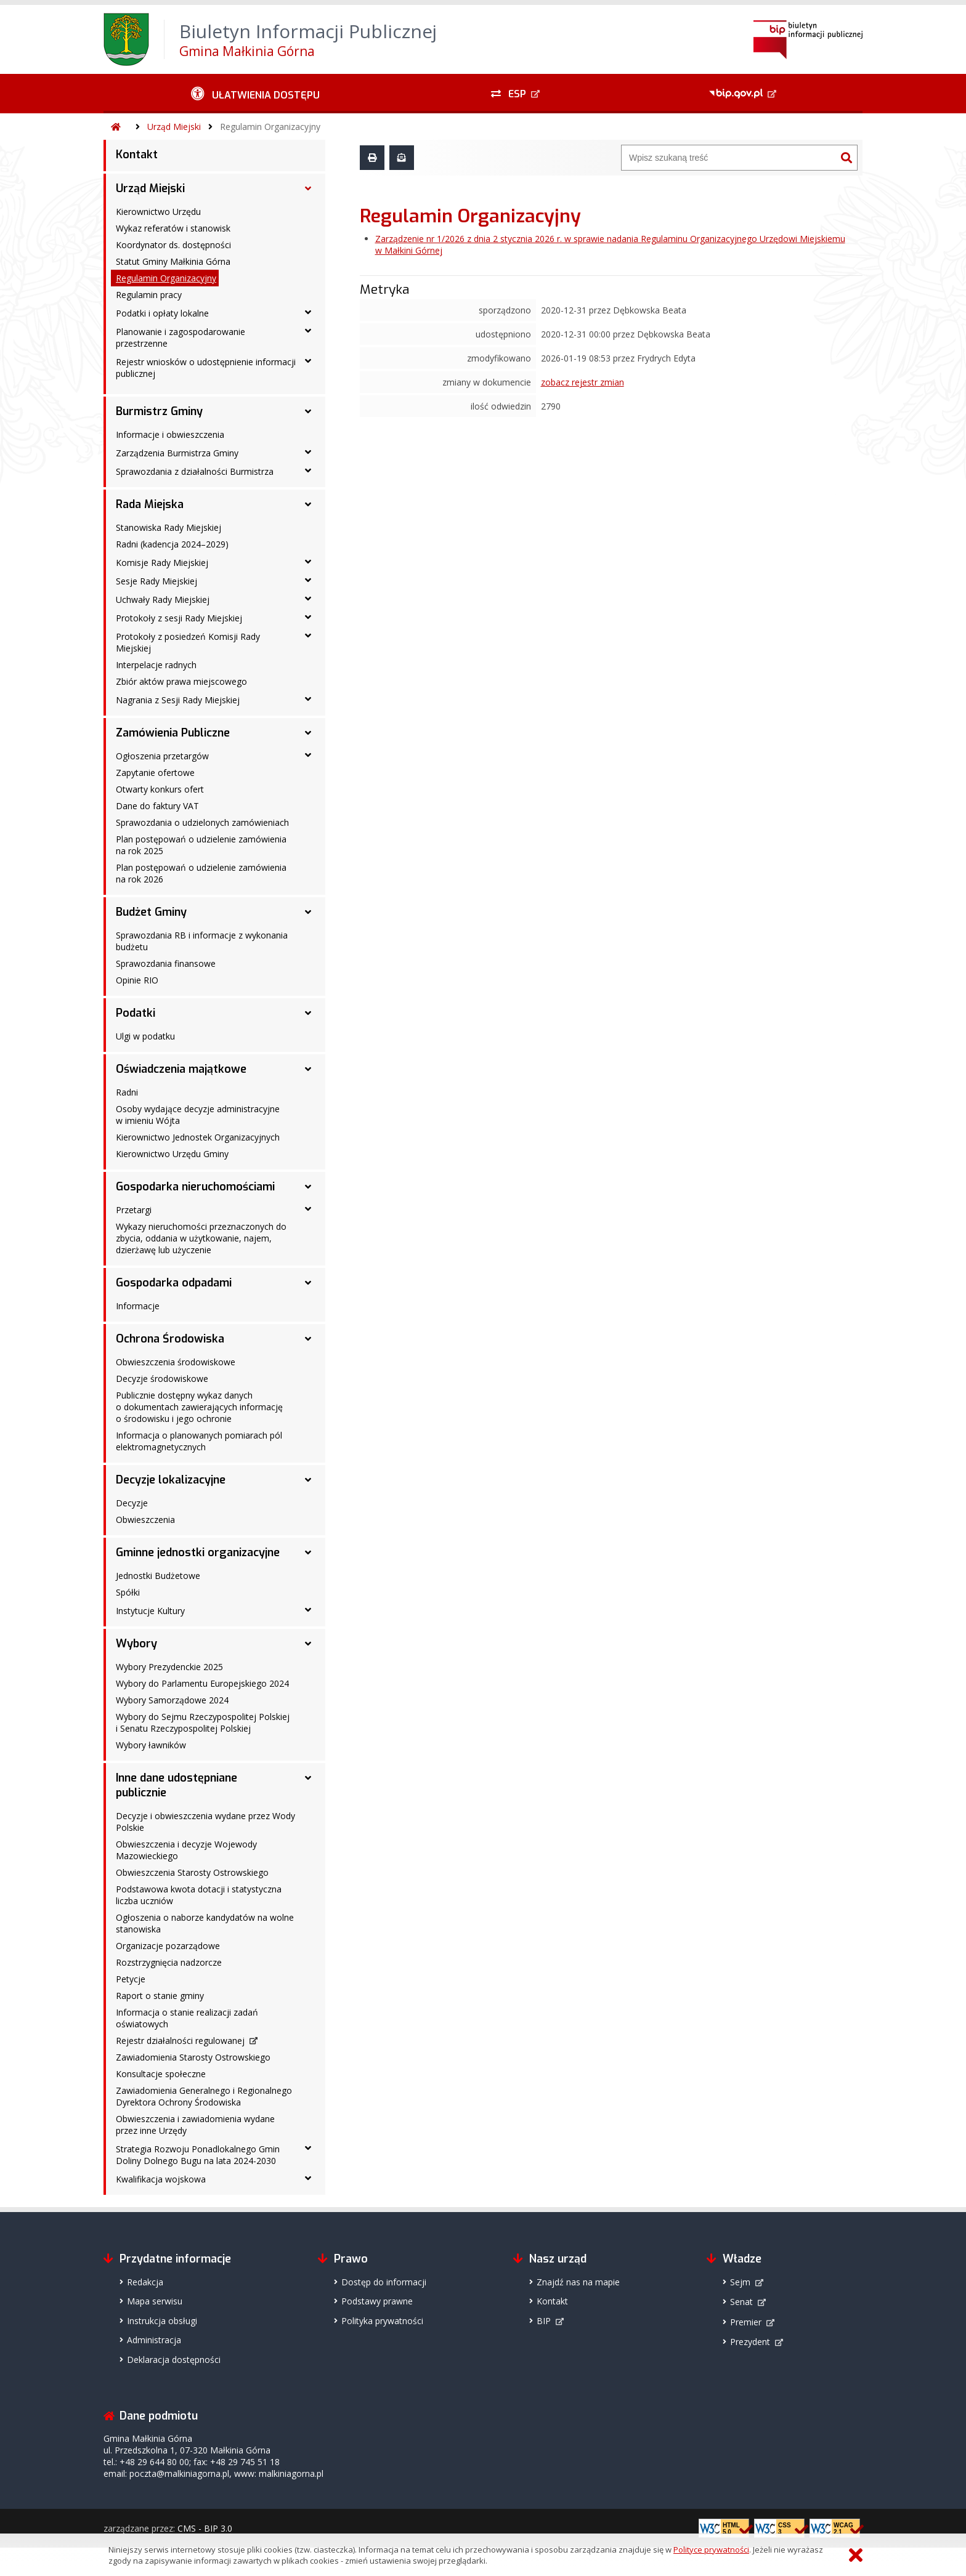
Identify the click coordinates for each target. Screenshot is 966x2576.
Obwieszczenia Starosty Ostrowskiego (192, 1872)
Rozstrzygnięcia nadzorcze (169, 1962)
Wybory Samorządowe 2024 (172, 1700)
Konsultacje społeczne (161, 2074)
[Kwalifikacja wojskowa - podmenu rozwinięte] (308, 2178)
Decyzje (132, 1503)
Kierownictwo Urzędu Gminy (172, 1154)
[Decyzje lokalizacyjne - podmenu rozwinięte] (308, 1480)
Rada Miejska (150, 504)
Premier (745, 2322)
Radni (127, 1092)
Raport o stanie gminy (160, 1995)
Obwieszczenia (145, 1519)
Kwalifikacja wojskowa (161, 2179)
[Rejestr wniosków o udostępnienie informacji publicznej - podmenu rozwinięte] (308, 361)
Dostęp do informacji (383, 2282)
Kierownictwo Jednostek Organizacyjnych (198, 1137)
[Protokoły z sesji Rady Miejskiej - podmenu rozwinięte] (308, 617)
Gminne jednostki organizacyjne (198, 1552)
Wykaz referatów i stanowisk (173, 228)
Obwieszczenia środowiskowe (175, 1362)
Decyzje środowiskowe (162, 1378)
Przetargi (134, 1210)
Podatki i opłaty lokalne (162, 313)
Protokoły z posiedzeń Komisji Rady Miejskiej (188, 642)
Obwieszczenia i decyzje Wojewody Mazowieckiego (186, 1850)
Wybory (136, 1643)
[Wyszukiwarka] (729, 157)
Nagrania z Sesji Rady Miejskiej (178, 700)
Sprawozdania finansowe (166, 963)
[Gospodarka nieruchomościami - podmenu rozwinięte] (308, 1187)
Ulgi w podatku (145, 1036)
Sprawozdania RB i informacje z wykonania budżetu (202, 941)
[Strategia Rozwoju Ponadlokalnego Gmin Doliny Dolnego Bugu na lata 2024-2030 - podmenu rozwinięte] (308, 2148)
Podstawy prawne (377, 2301)
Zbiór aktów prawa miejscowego (181, 681)
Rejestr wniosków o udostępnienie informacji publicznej (206, 367)
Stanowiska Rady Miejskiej (168, 527)
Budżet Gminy (151, 912)
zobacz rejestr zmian (582, 382)
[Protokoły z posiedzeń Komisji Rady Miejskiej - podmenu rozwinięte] (308, 635)
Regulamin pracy (149, 295)
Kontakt (137, 154)
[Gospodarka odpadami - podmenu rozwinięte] (308, 1283)
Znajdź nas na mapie (578, 2282)
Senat (741, 2301)
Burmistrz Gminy (159, 411)
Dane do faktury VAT (157, 806)
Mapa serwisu (154, 2301)
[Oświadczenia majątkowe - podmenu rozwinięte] (308, 1069)
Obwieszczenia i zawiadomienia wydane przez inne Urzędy (195, 2124)
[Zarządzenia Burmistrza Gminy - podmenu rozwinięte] (308, 452)
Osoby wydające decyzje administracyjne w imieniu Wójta (198, 1114)
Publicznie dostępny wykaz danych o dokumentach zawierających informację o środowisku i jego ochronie (199, 1406)
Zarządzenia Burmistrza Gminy (177, 453)
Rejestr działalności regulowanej (180, 2040)
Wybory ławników (151, 1745)
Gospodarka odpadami (174, 1282)
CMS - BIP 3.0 (204, 2528)
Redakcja (145, 2282)
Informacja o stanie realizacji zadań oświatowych (187, 2018)
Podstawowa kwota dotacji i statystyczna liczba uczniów (199, 1895)
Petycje (130, 1979)
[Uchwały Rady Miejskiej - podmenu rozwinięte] (308, 598)
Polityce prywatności (711, 2549)
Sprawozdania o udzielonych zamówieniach (202, 822)
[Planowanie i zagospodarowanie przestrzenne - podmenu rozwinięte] (308, 331)
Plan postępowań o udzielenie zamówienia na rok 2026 (201, 873)
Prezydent (750, 2342)
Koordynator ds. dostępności (173, 245)
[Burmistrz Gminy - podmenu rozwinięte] (308, 411)
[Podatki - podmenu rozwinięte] (308, 1013)
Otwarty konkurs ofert (160, 789)
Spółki (128, 1592)
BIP (544, 2321)
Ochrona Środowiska (170, 1338)
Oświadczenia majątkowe (181, 1069)
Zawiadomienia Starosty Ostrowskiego (193, 2057)
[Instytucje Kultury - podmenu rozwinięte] (308, 1610)
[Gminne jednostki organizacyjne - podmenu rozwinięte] (308, 1552)
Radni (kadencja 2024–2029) (172, 544)
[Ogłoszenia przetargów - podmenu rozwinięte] (308, 755)
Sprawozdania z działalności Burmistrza (195, 471)
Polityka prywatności (382, 2321)
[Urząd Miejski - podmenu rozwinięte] (308, 188)
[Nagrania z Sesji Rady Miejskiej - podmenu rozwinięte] (308, 699)
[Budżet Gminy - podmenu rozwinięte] (308, 912)
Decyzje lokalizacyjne (170, 1479)
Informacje (138, 1306)
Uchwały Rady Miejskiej (162, 599)
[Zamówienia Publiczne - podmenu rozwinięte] (308, 733)
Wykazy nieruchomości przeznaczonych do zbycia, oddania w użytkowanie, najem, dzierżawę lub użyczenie (201, 1238)
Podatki (135, 1013)
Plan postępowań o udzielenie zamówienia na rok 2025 (201, 845)
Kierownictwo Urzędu (158, 211)
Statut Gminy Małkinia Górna (173, 261)
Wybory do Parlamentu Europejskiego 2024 (202, 1683)
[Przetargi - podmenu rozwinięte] (308, 1209)
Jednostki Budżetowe (158, 1575)
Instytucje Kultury (150, 1611)
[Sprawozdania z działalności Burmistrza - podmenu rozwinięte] (308, 470)
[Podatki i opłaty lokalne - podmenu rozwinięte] (308, 312)
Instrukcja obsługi (162, 2321)
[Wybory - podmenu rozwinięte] (308, 1643)
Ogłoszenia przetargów (162, 756)
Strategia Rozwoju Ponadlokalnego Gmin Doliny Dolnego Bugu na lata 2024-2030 (198, 2154)
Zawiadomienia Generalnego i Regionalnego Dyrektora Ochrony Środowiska (204, 2096)
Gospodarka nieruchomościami (195, 1186)
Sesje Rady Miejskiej (156, 581)
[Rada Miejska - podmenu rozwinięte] (308, 504)
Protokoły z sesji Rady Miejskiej (179, 618)
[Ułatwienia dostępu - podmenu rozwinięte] (255, 93)
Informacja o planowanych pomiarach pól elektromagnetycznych (199, 1441)
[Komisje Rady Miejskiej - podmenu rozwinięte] (308, 561)
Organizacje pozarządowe (168, 1946)
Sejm (740, 2282)
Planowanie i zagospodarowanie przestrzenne (180, 337)
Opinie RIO (137, 980)
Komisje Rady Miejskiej (162, 562)
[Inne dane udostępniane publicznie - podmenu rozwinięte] (308, 1778)
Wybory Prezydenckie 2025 (169, 1667)
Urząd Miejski (174, 126)
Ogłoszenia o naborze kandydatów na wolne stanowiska (205, 1923)
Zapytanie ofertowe (155, 772)
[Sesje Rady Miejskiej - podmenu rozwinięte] (308, 580)
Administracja (154, 2340)
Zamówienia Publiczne (173, 732)
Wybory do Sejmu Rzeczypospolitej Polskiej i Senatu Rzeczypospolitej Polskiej (203, 1722)
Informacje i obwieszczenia (170, 434)
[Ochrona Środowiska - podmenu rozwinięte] (308, 1339)
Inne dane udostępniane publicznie (176, 1785)
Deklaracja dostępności (174, 2359)
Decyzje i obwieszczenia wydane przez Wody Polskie (205, 1821)
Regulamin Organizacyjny (270, 126)
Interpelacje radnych (156, 665)
